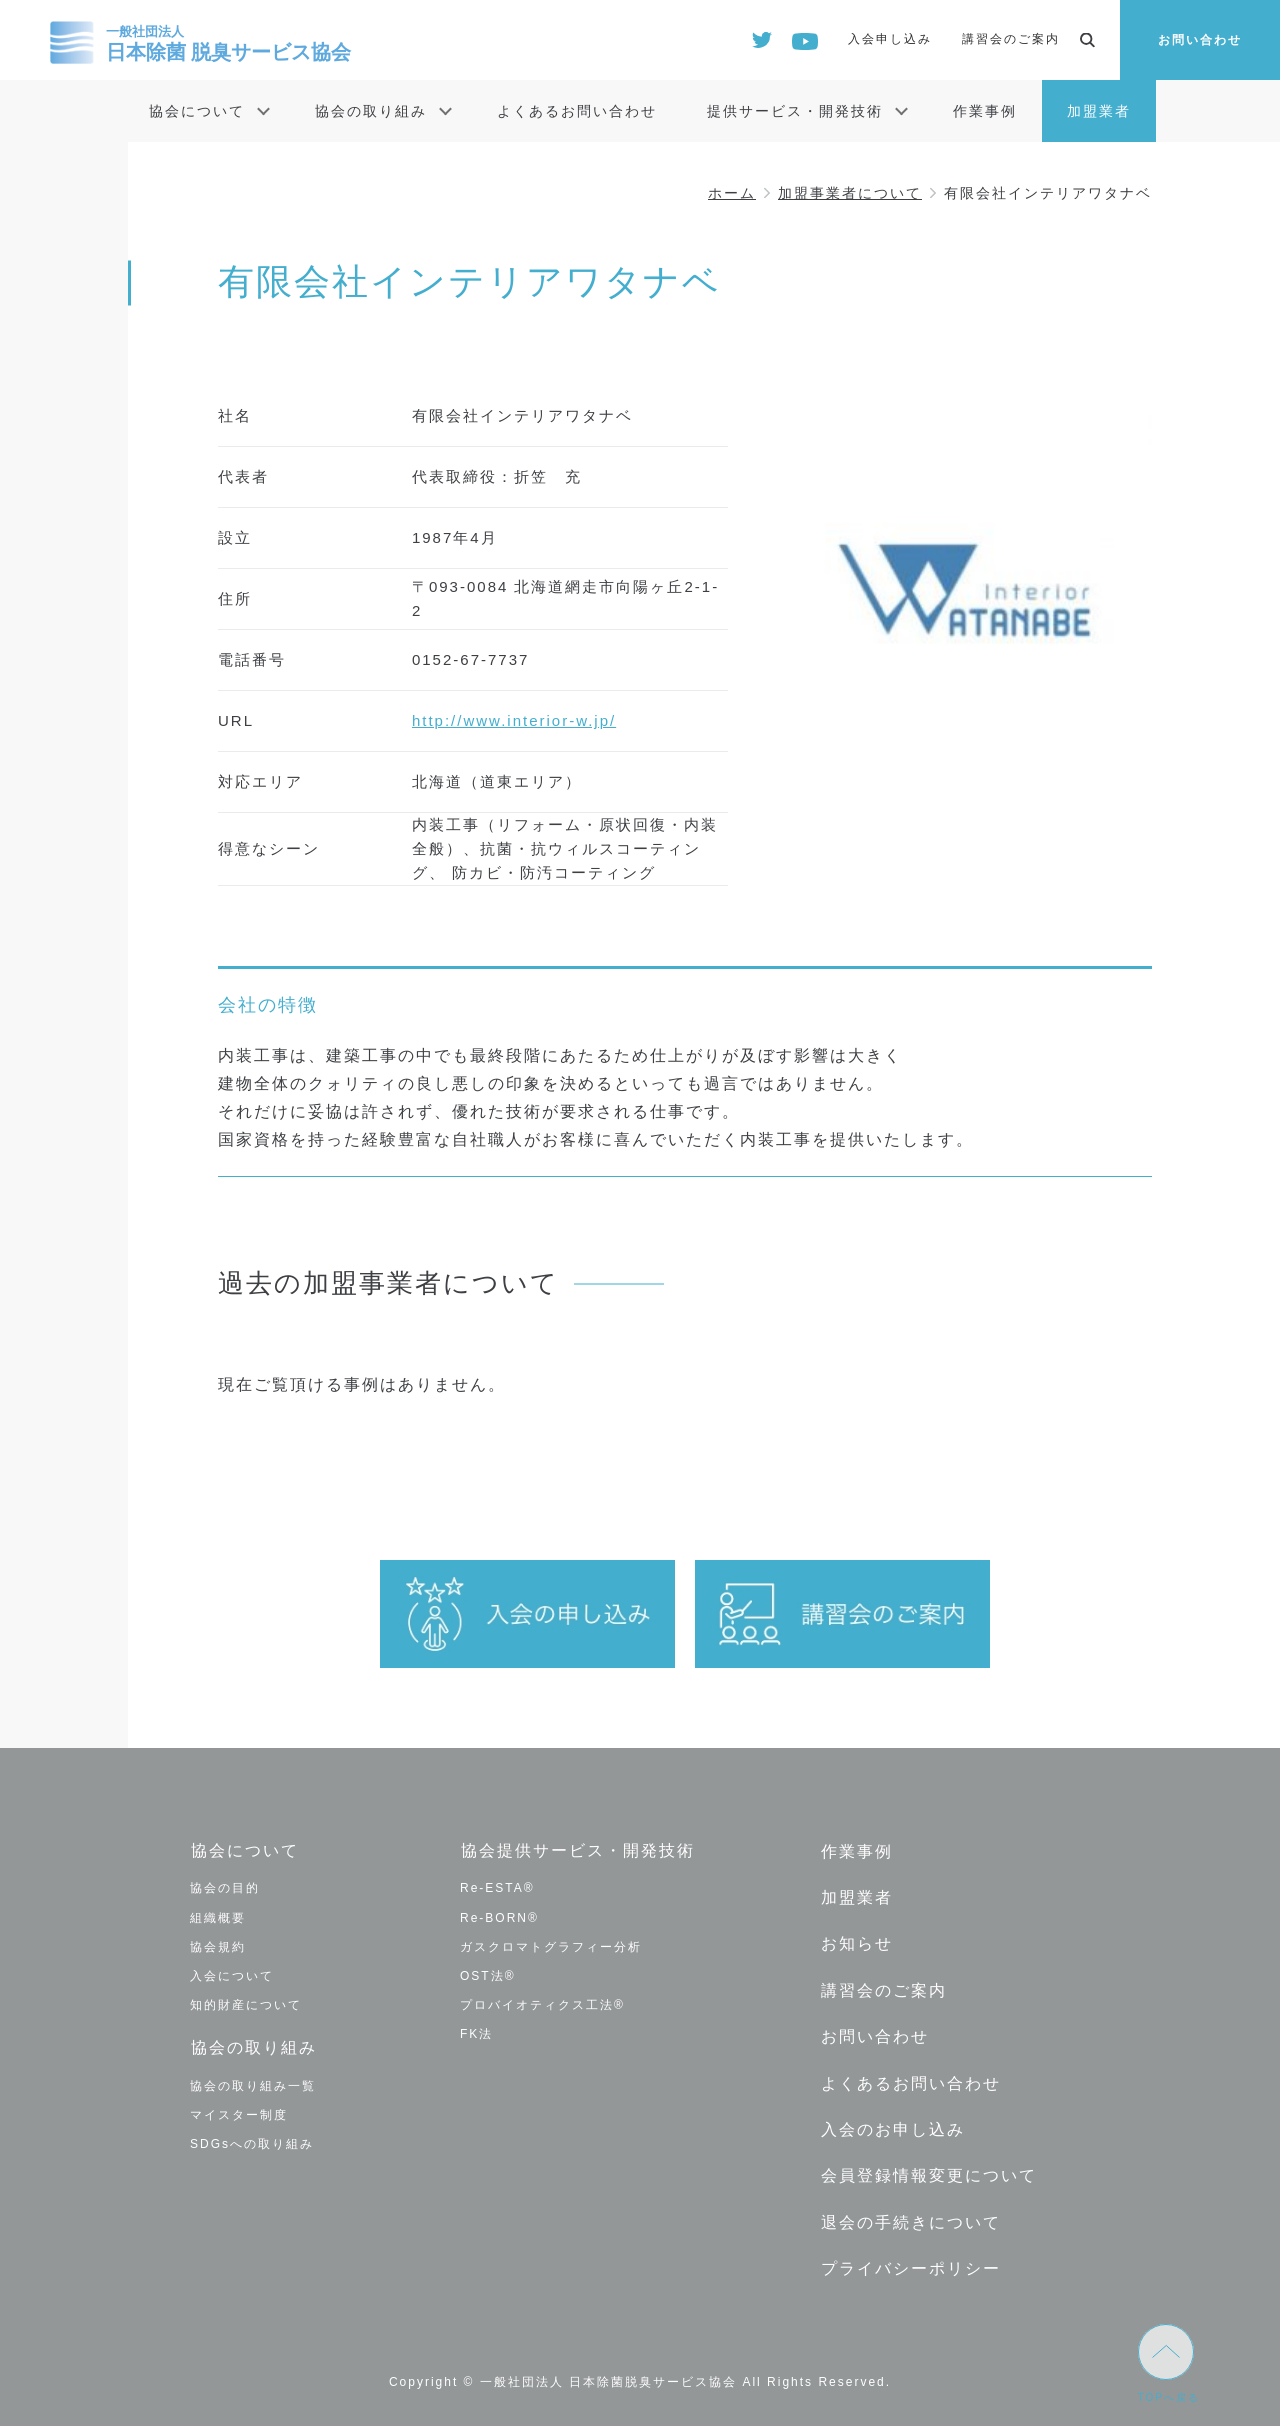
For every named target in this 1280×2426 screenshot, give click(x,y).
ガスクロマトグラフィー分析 (551, 1946)
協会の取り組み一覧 (253, 2084)
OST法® (488, 1975)
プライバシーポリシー (910, 2261)
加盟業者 (1099, 111)
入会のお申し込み (892, 2124)
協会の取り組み (371, 111)
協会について (197, 111)
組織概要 (218, 1917)
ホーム (732, 193)
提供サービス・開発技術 (795, 111)
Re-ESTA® (497, 1888)
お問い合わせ (1200, 40)
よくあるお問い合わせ (577, 111)
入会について (232, 1975)
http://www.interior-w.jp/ (514, 720)
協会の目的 (225, 1888)
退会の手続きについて (910, 2215)
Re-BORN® (499, 1917)
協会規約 (218, 1946)
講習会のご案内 (1011, 39)
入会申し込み (890, 39)
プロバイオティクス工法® (542, 2005)
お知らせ (856, 1941)
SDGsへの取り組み (252, 2143)
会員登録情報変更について (928, 2169)
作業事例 (985, 111)
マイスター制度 (239, 2113)
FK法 (476, 2034)
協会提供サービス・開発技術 (577, 1850)
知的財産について (246, 2005)
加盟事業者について (850, 193)
